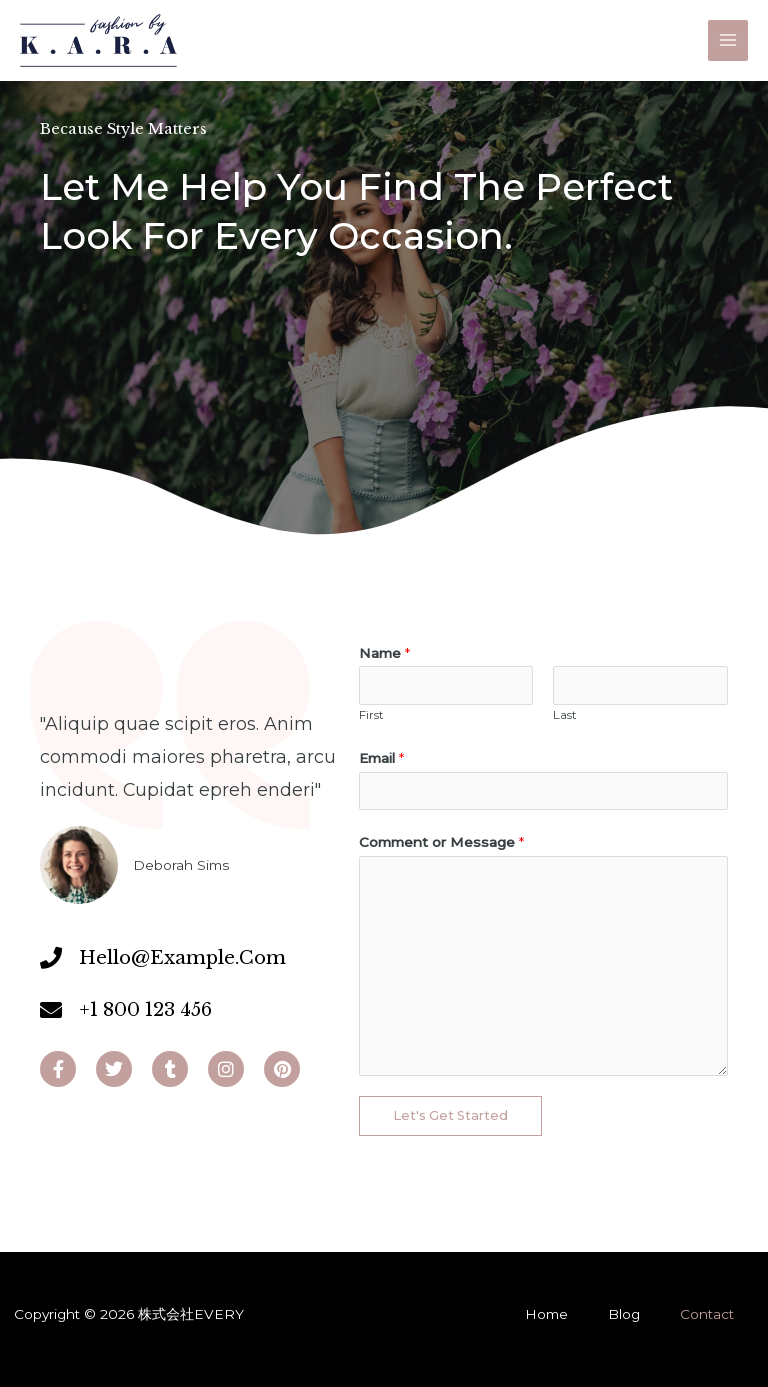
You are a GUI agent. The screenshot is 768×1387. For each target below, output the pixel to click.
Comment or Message (441, 842)
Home (546, 1314)
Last (565, 715)
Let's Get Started (450, 1115)
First (371, 715)
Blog (624, 1314)
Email (381, 758)
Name (384, 653)
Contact (707, 1314)
